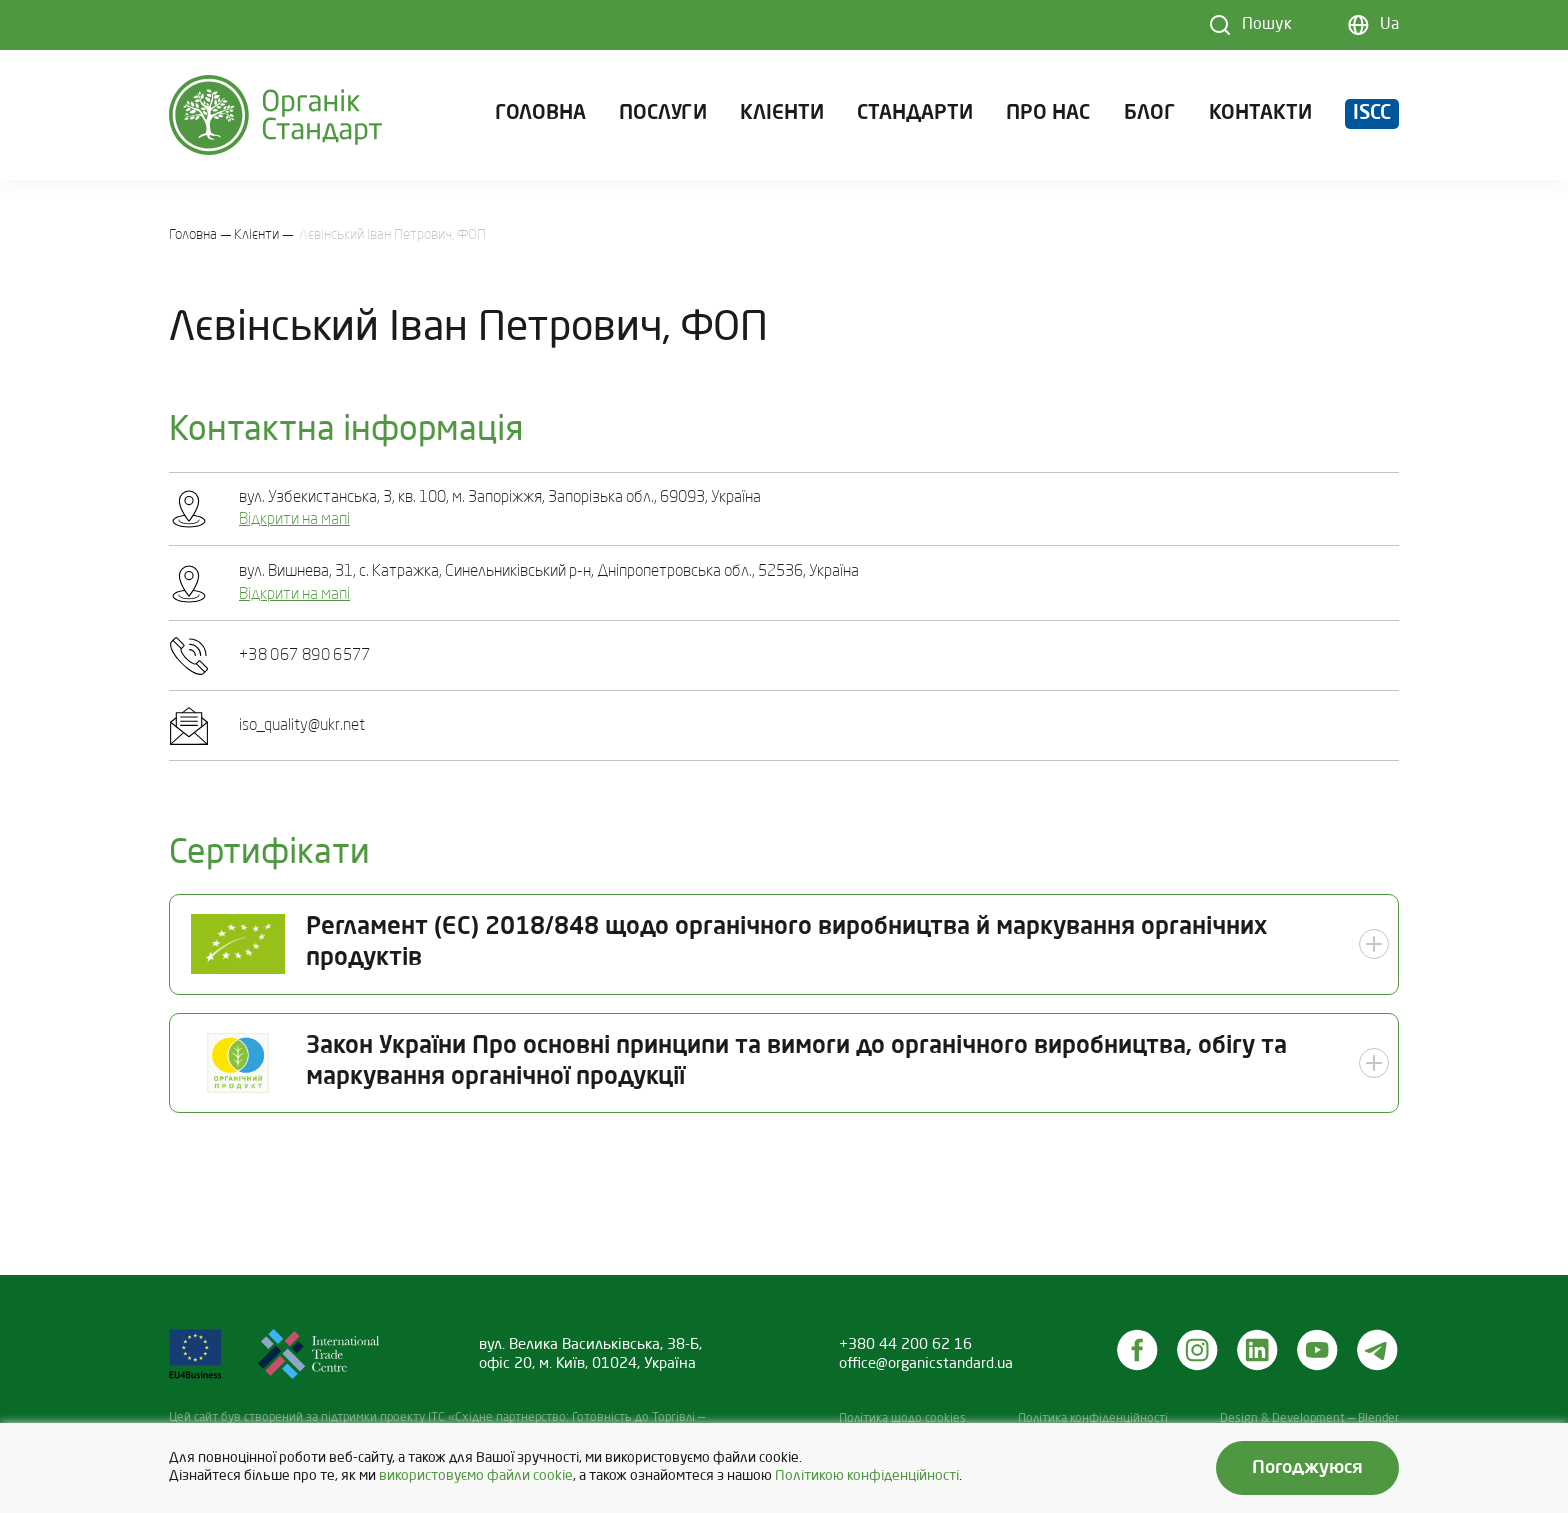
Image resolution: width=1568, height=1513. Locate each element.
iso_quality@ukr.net (302, 726)
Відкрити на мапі (294, 520)
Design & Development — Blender (1309, 1419)
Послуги (663, 114)
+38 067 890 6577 (305, 656)
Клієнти (782, 114)
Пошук (1267, 25)
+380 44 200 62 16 (905, 1345)
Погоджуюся (1307, 1468)
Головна (540, 114)
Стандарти (915, 114)
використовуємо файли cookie (476, 1476)
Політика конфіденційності (1093, 1419)
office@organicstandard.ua (926, 1364)
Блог (1150, 114)
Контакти (1260, 114)
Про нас (1048, 114)
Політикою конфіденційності (867, 1476)
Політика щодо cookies (902, 1419)
